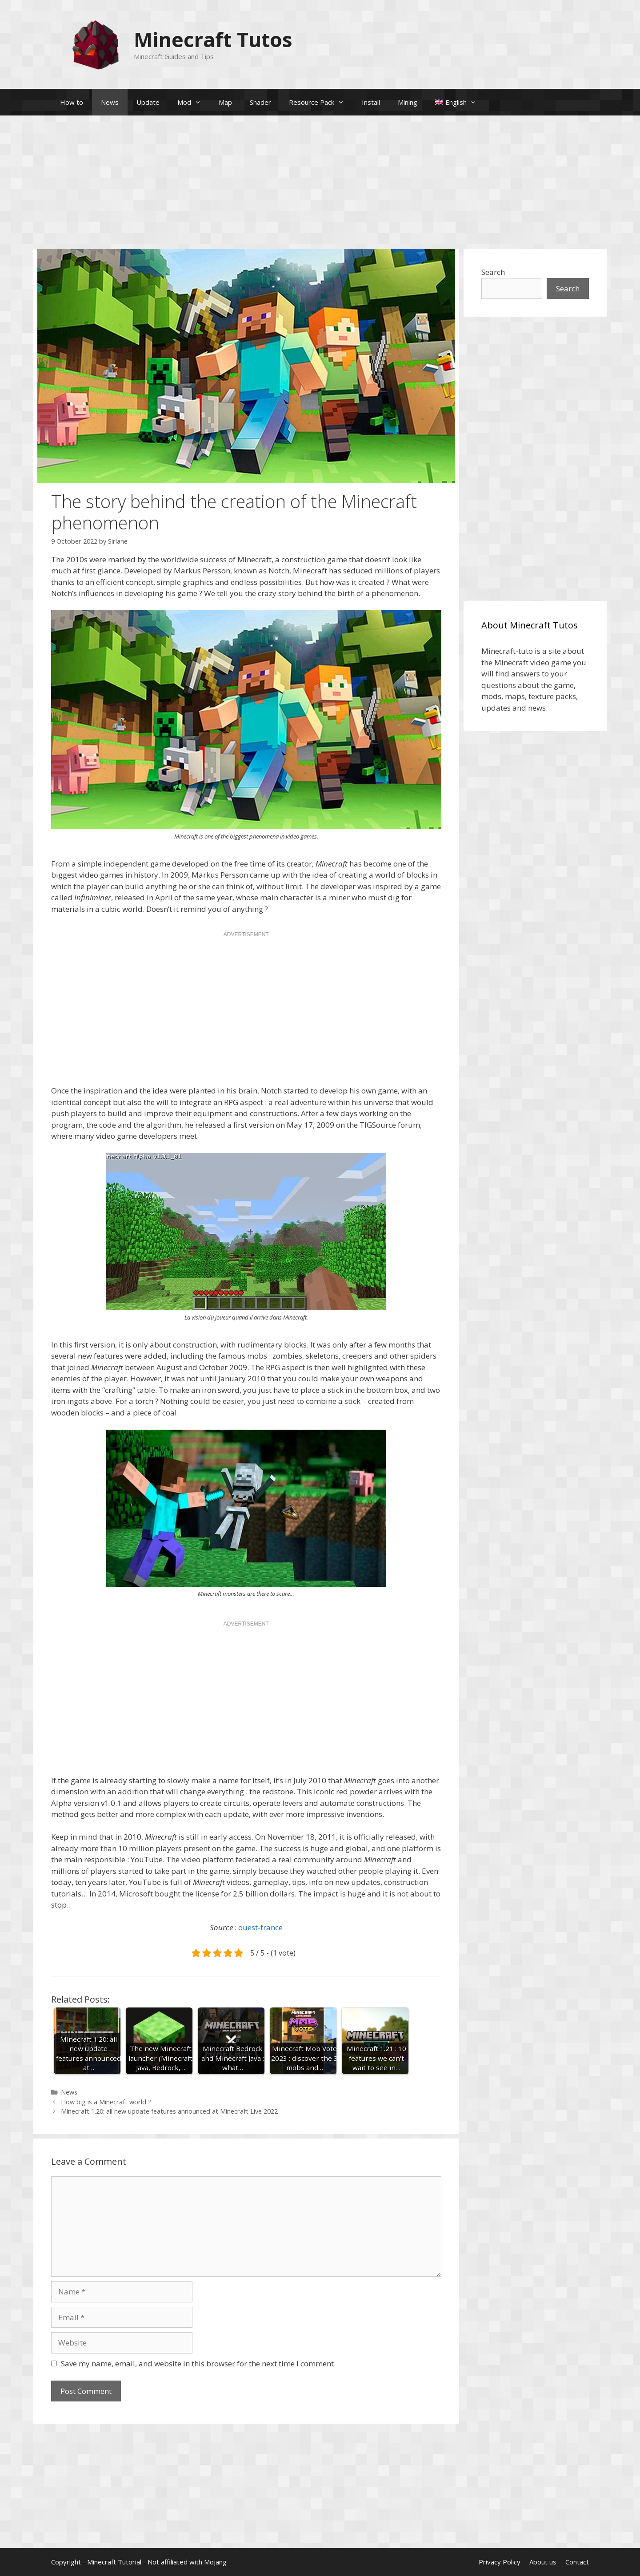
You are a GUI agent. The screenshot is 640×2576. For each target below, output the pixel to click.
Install (371, 102)
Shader (260, 102)
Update (148, 102)
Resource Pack (321, 102)
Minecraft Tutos (213, 39)
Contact (577, 2561)
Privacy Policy (499, 2561)
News (110, 102)
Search (493, 272)
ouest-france (260, 1927)
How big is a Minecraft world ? (106, 2102)
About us (542, 2561)
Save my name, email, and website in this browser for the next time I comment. (198, 2363)
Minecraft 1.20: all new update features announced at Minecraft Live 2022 (169, 2111)
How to (71, 102)
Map (225, 102)
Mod (193, 102)
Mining (407, 102)
